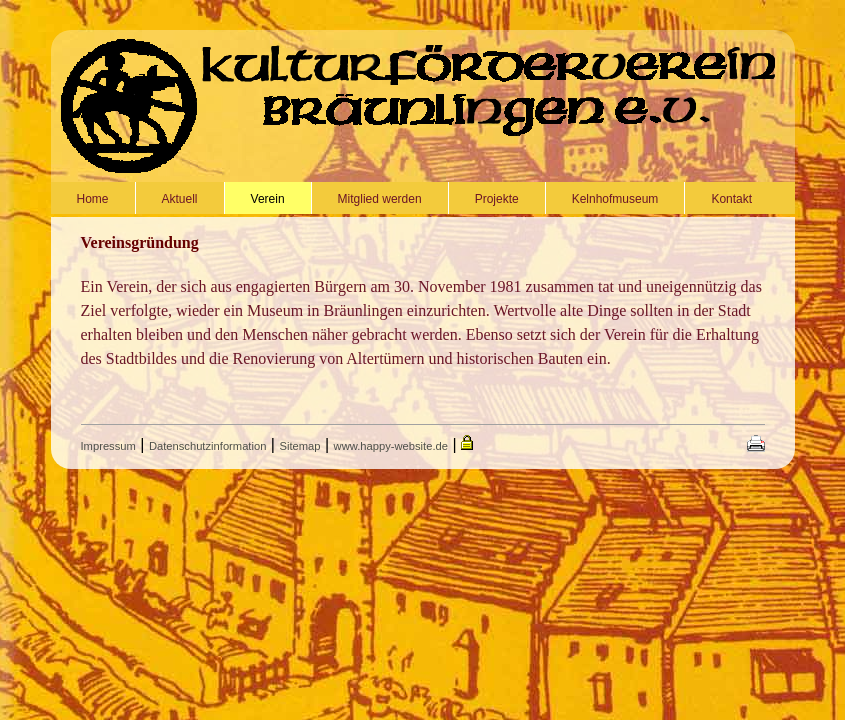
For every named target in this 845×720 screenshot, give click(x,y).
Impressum (108, 446)
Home (93, 199)
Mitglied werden (380, 199)
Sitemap (299, 446)
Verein (268, 199)
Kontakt (731, 199)
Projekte (497, 199)
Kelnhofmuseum (615, 199)
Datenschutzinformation (208, 446)
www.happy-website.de (391, 446)
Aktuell (180, 199)
